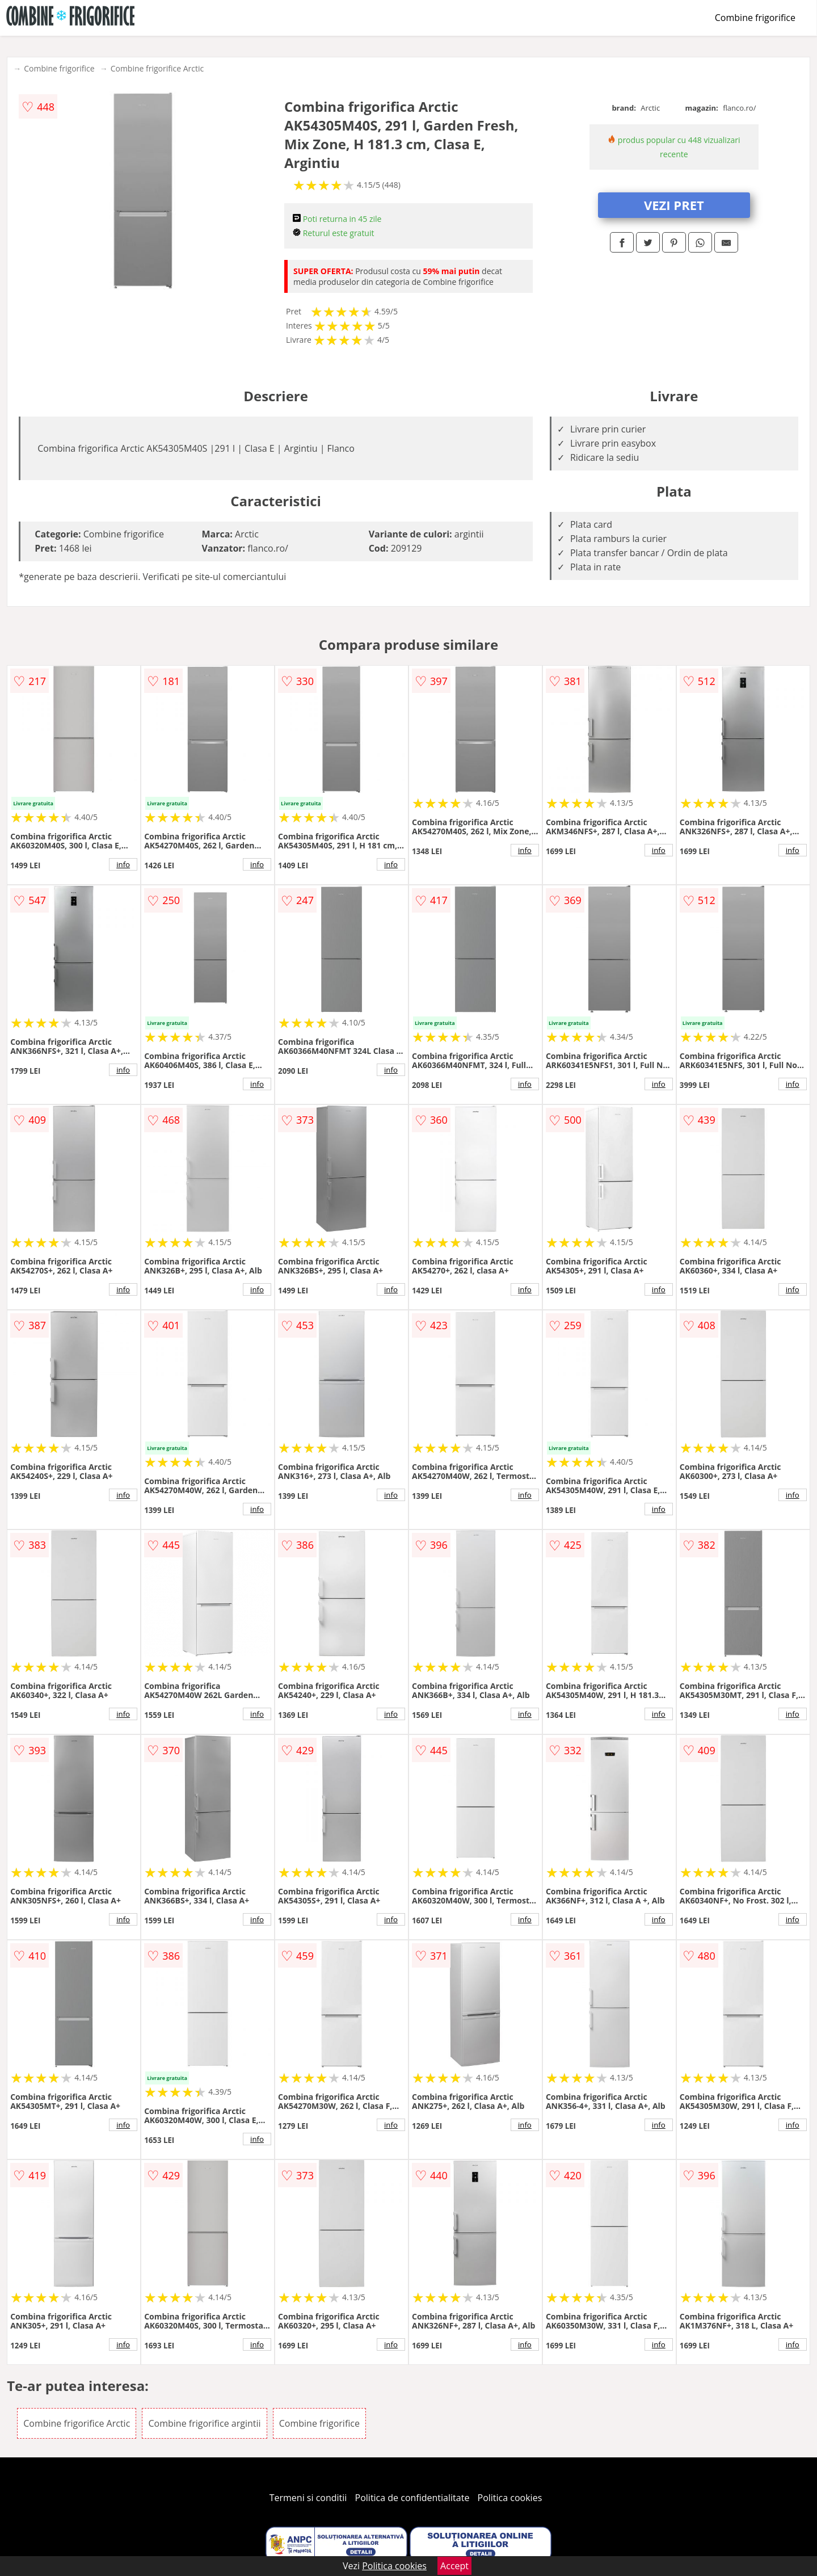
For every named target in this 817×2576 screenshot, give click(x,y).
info (123, 864)
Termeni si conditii (308, 2497)
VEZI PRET (674, 204)
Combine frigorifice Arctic (157, 68)
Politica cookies (510, 2497)
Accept (454, 2566)
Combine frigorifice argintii (204, 2423)
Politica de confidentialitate (412, 2497)
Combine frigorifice (755, 17)
